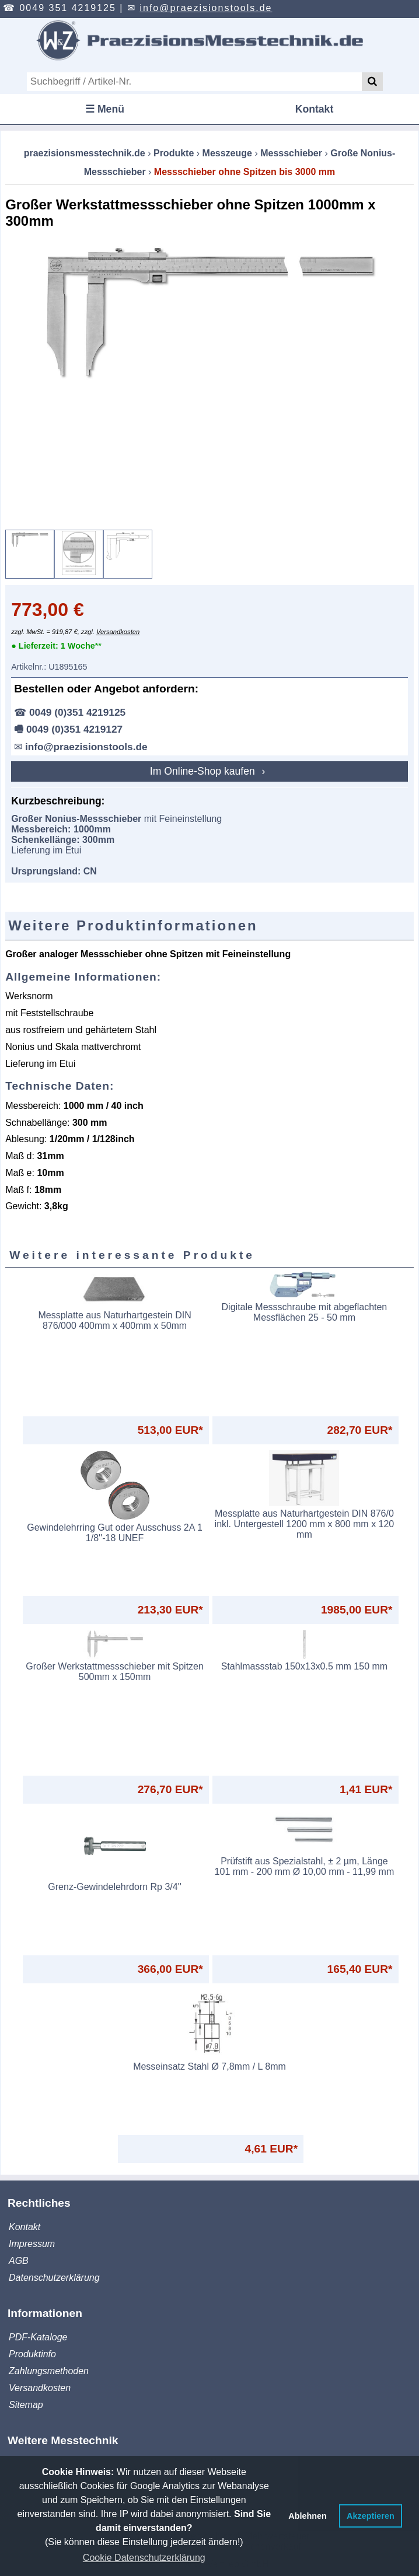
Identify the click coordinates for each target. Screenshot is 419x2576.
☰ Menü (104, 109)
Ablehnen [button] (307, 2516)
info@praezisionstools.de (205, 8)
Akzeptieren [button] (370, 2516)
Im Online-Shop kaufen (204, 771)
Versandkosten (117, 631)
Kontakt (314, 109)
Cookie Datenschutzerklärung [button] (144, 2558)
